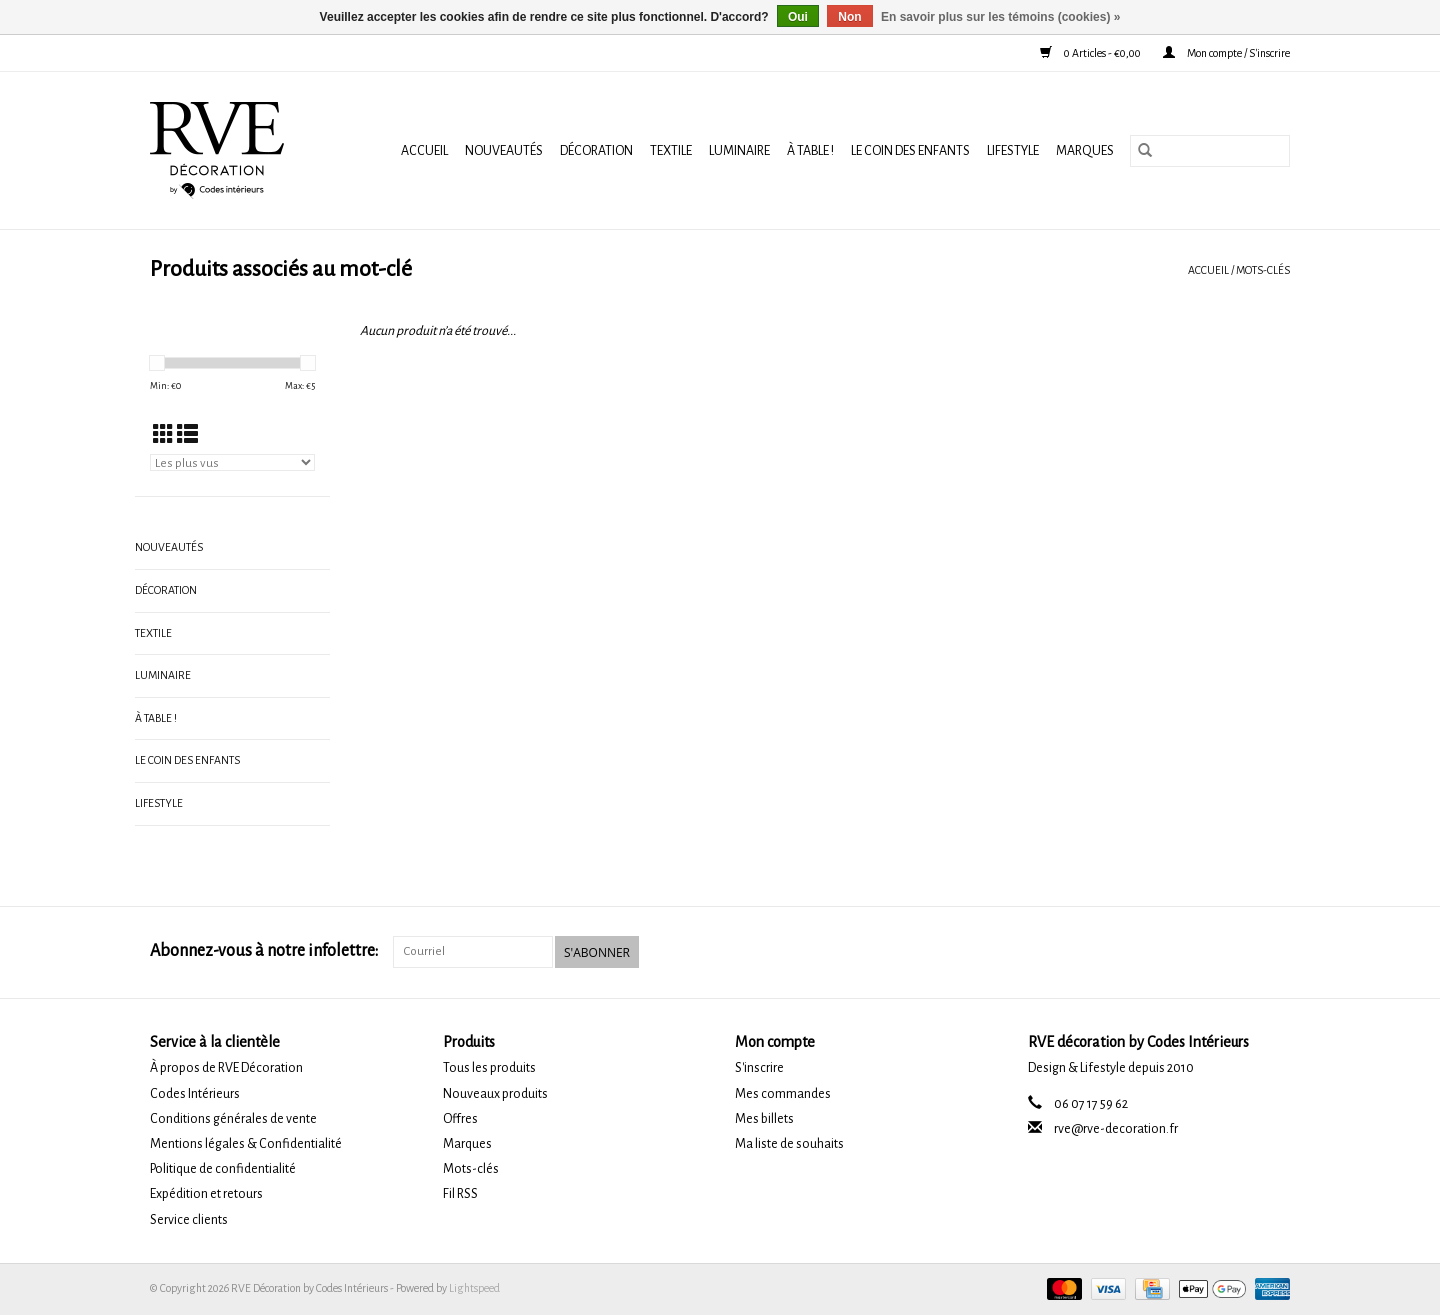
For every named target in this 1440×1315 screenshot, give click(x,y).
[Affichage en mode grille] (163, 435)
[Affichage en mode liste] (187, 435)
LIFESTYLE (1013, 151)
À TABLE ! (810, 151)
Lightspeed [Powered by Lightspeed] (474, 1288)
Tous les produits (489, 1068)
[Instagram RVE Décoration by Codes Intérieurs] (1274, 952)
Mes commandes (783, 1094)
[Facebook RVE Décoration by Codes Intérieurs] (1240, 952)
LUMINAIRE (739, 151)
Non (849, 17)
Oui (798, 17)
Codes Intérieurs (195, 1094)
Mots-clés (1263, 270)
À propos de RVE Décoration (226, 1068)
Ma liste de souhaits (789, 1144)
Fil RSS (460, 1194)
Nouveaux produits (495, 1094)
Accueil (424, 151)
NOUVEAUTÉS (504, 151)
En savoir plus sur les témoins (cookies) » (1000, 17)
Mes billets (764, 1119)
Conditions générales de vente (233, 1119)
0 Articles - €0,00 (1091, 53)
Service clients (189, 1220)
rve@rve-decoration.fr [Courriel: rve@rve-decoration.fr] (1116, 1129)
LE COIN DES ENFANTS (910, 151)
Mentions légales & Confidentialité (246, 1144)
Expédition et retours (206, 1194)
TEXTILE (671, 151)
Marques (1085, 151)
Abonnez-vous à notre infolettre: (264, 951)
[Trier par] (232, 462)
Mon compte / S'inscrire (1226, 53)
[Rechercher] (1210, 151)
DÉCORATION (596, 151)
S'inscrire (759, 1068)
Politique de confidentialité (223, 1169)
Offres (460, 1119)
